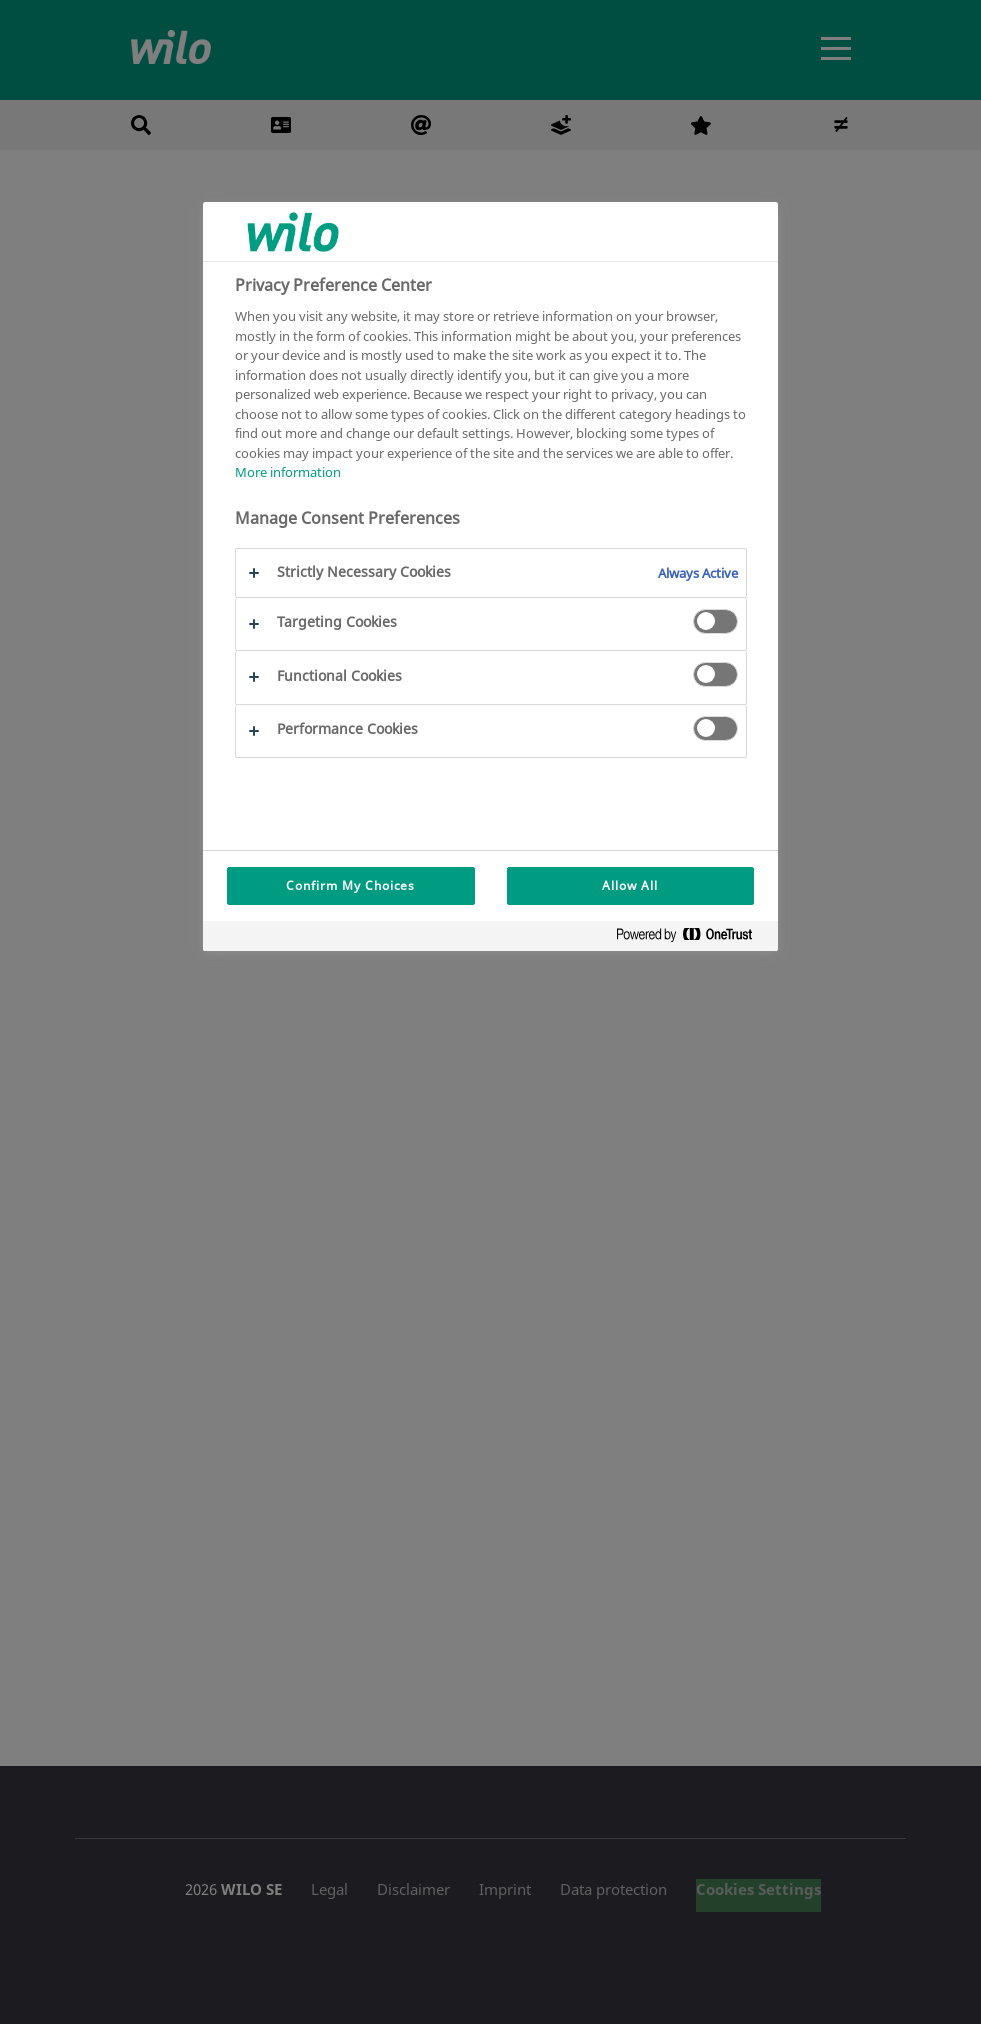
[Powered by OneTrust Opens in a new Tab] (692, 938)
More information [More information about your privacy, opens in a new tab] (288, 472)
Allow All (630, 885)
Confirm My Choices (350, 885)
